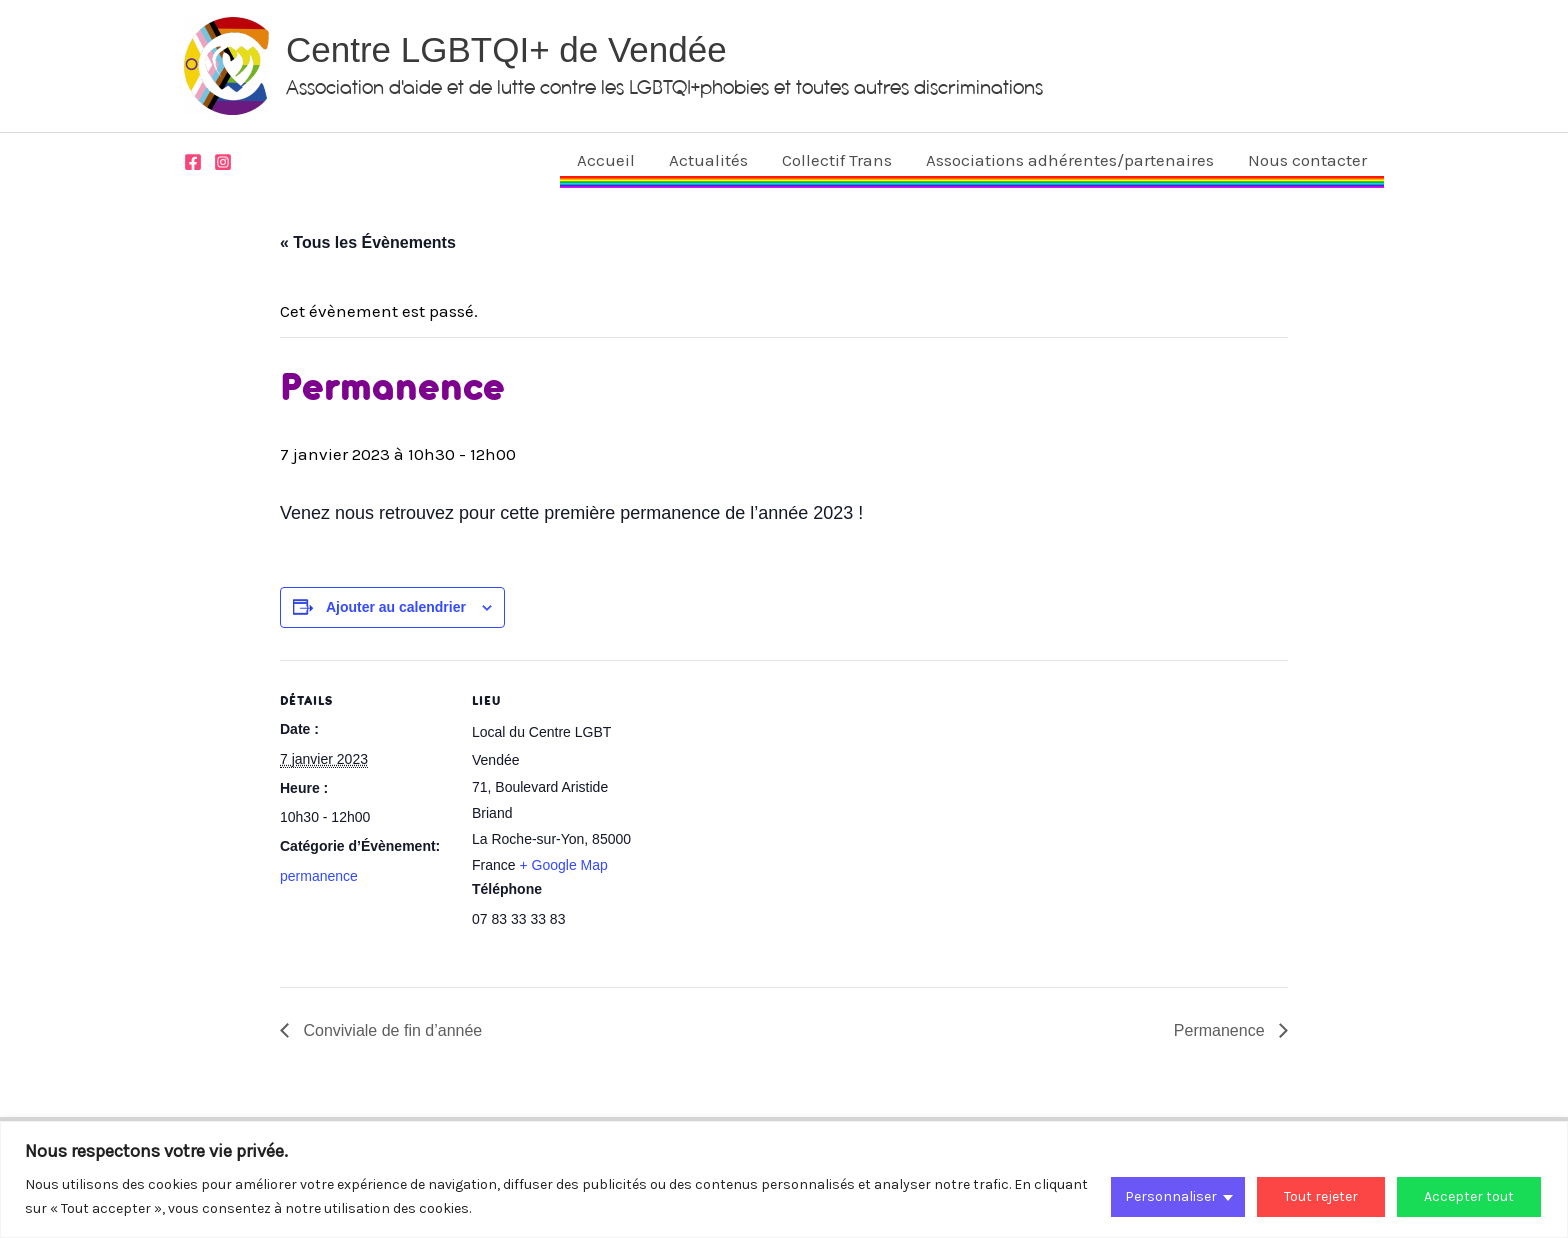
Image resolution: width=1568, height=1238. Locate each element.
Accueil (606, 160)
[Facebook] (193, 162)
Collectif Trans (837, 160)
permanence (319, 876)
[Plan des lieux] (769, 798)
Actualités (708, 160)
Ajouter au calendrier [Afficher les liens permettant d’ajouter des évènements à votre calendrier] (396, 607)
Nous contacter (1307, 160)
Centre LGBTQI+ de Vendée (506, 49)
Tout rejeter (1321, 1196)
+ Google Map (563, 865)
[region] (784, 1179)
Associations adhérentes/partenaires (1070, 160)
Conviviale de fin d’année (390, 1030)
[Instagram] (223, 162)
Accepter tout (1469, 1196)
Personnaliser (1171, 1196)
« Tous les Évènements (368, 242)
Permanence (1221, 1030)
